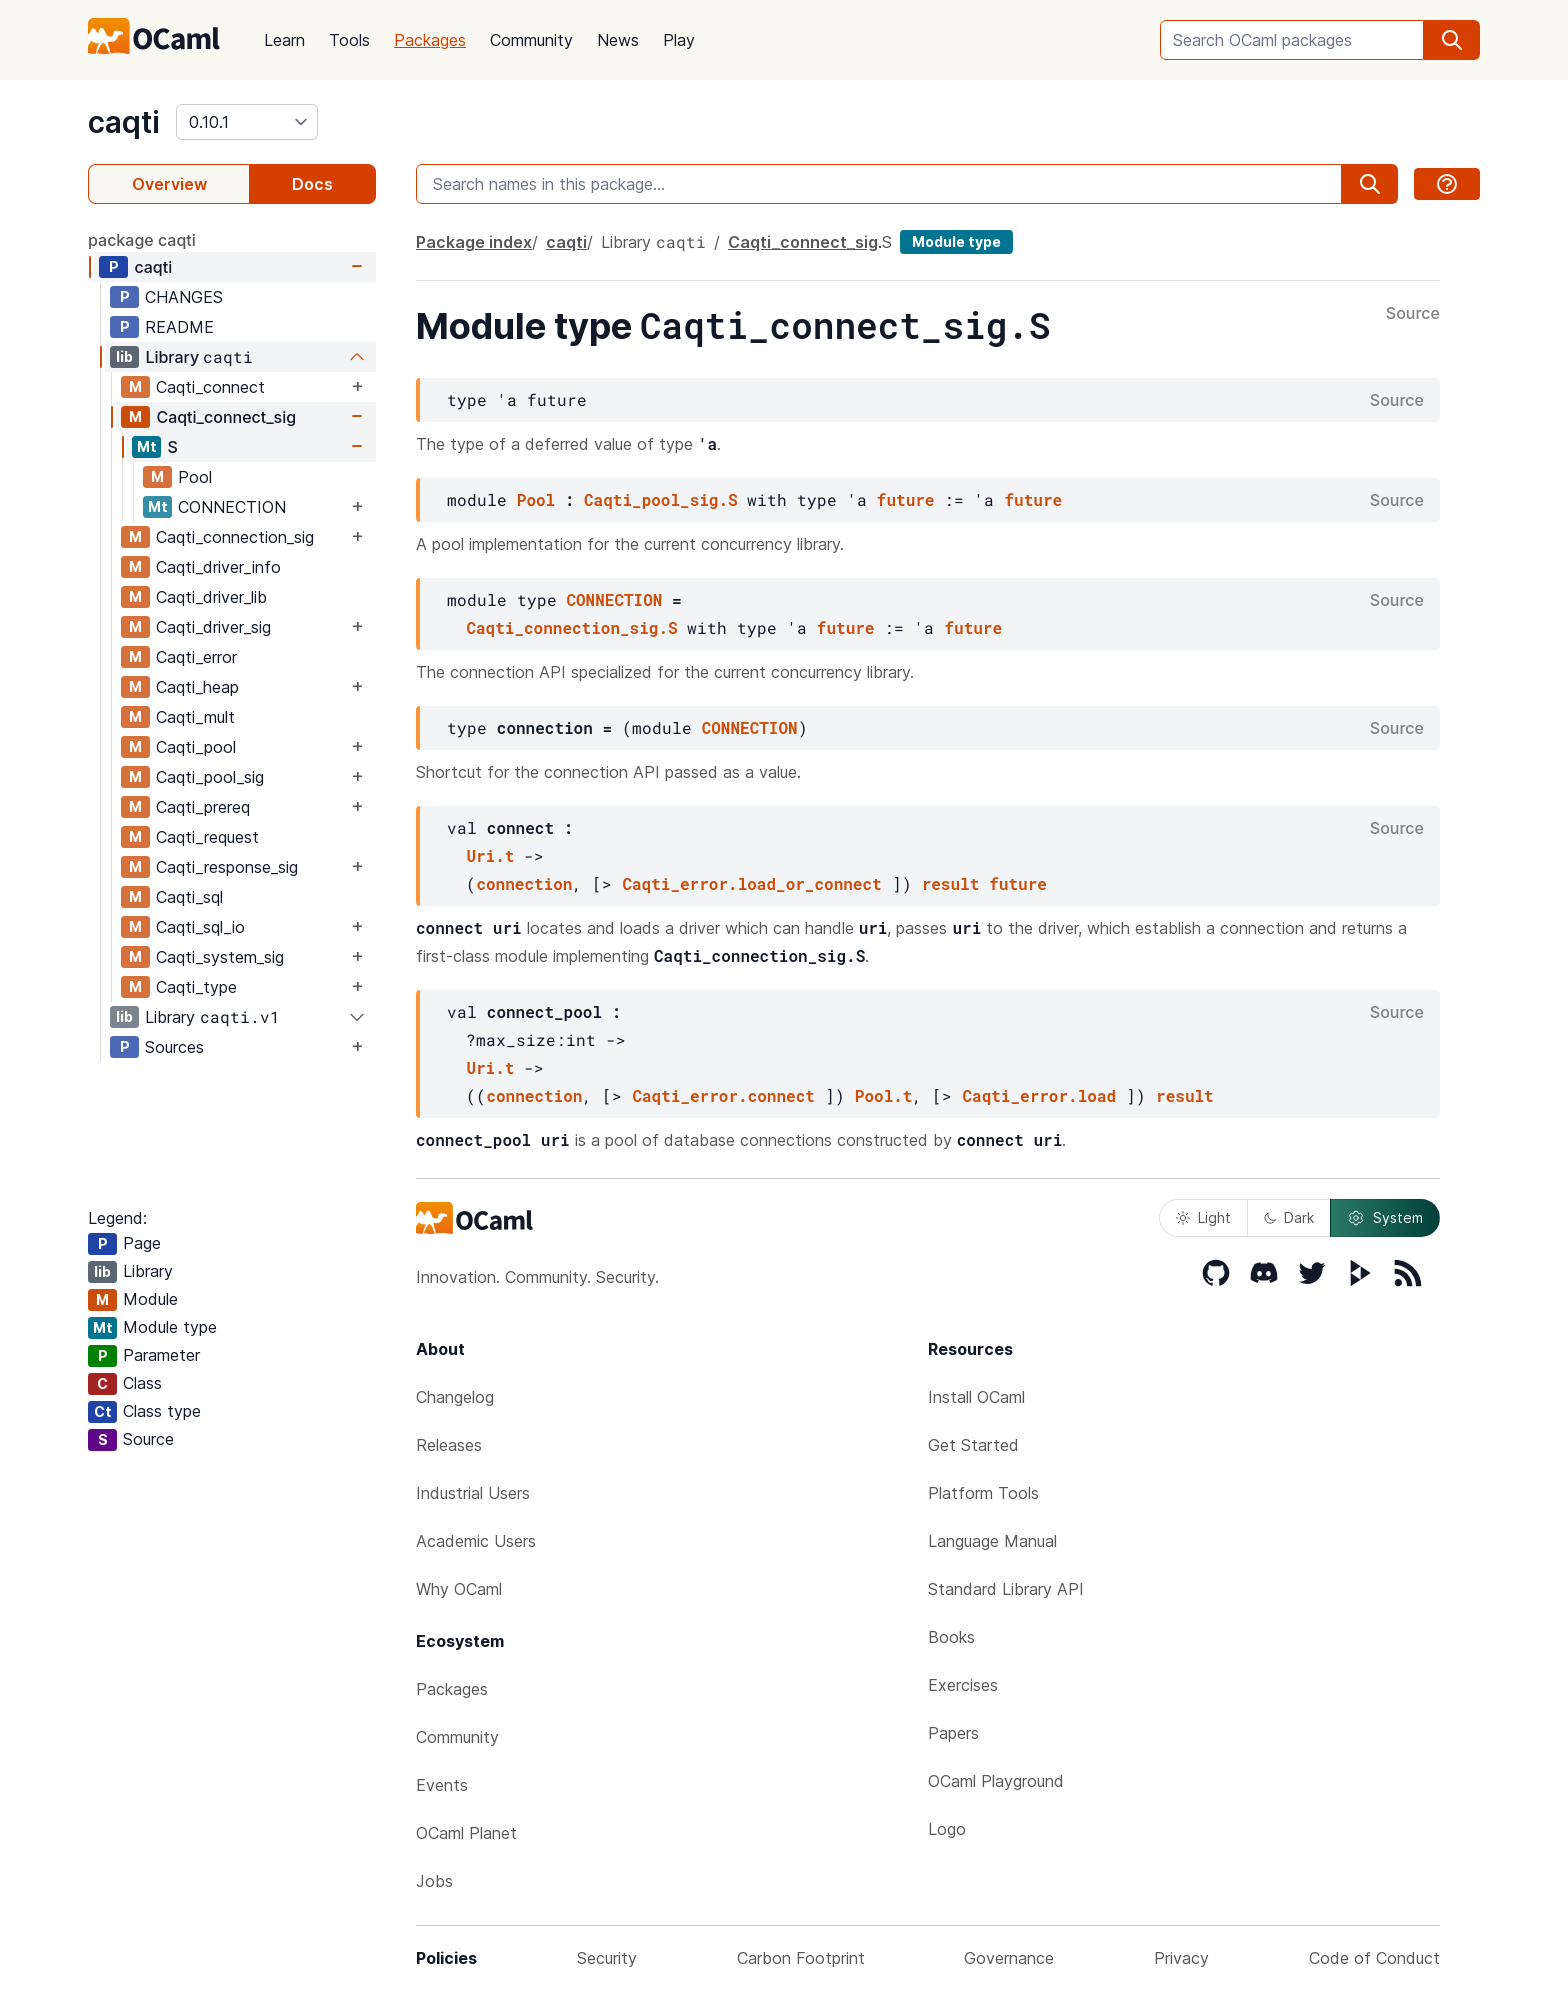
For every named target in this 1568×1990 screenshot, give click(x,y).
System (1385, 1218)
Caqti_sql (189, 897)
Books (951, 1637)
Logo (947, 1829)
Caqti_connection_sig (235, 537)
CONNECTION (232, 507)
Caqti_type (196, 987)
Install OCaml (976, 1397)
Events (442, 1785)
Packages (430, 40)
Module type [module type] (956, 241)
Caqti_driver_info (218, 567)
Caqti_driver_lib (211, 597)
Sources (174, 1047)
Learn (284, 40)
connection (524, 883)
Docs (312, 184)
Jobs (434, 1881)
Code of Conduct (1374, 1958)
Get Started (973, 1445)
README (179, 327)
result (951, 883)
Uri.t (490, 855)
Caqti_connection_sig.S (571, 627)
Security (607, 1958)
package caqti (142, 240)
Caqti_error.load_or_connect (751, 883)
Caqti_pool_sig (210, 777)
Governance (1009, 1958)
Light (1203, 1217)
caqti (124, 122)
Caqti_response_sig (227, 867)
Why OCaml (459, 1589)
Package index (474, 242)
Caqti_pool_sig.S (661, 499)
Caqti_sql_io (200, 927)
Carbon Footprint (801, 1958)
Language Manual (992, 1541)
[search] (1452, 40)
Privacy (1181, 1958)
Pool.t (884, 1095)
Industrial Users (473, 1493)
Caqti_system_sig (220, 957)
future (906, 499)
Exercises (963, 1685)
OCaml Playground (996, 1781)
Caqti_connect (210, 387)
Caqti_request (207, 837)
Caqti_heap (197, 687)
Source (1413, 314)
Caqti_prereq (203, 807)
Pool (195, 477)
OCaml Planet (466, 1833)
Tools (349, 40)
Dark (1289, 1217)
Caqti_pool (196, 747)
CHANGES (184, 297)
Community (531, 40)
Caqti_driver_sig (213, 627)
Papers (953, 1733)
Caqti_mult (195, 717)
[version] (247, 122)
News (618, 40)
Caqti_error (196, 657)
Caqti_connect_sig (226, 417)
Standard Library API (1006, 1589)
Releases (449, 1445)
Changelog (455, 1397)
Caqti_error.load (1039, 1095)
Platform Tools (983, 1493)
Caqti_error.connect (723, 1095)
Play (679, 40)
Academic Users (476, 1541)
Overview (169, 184)
